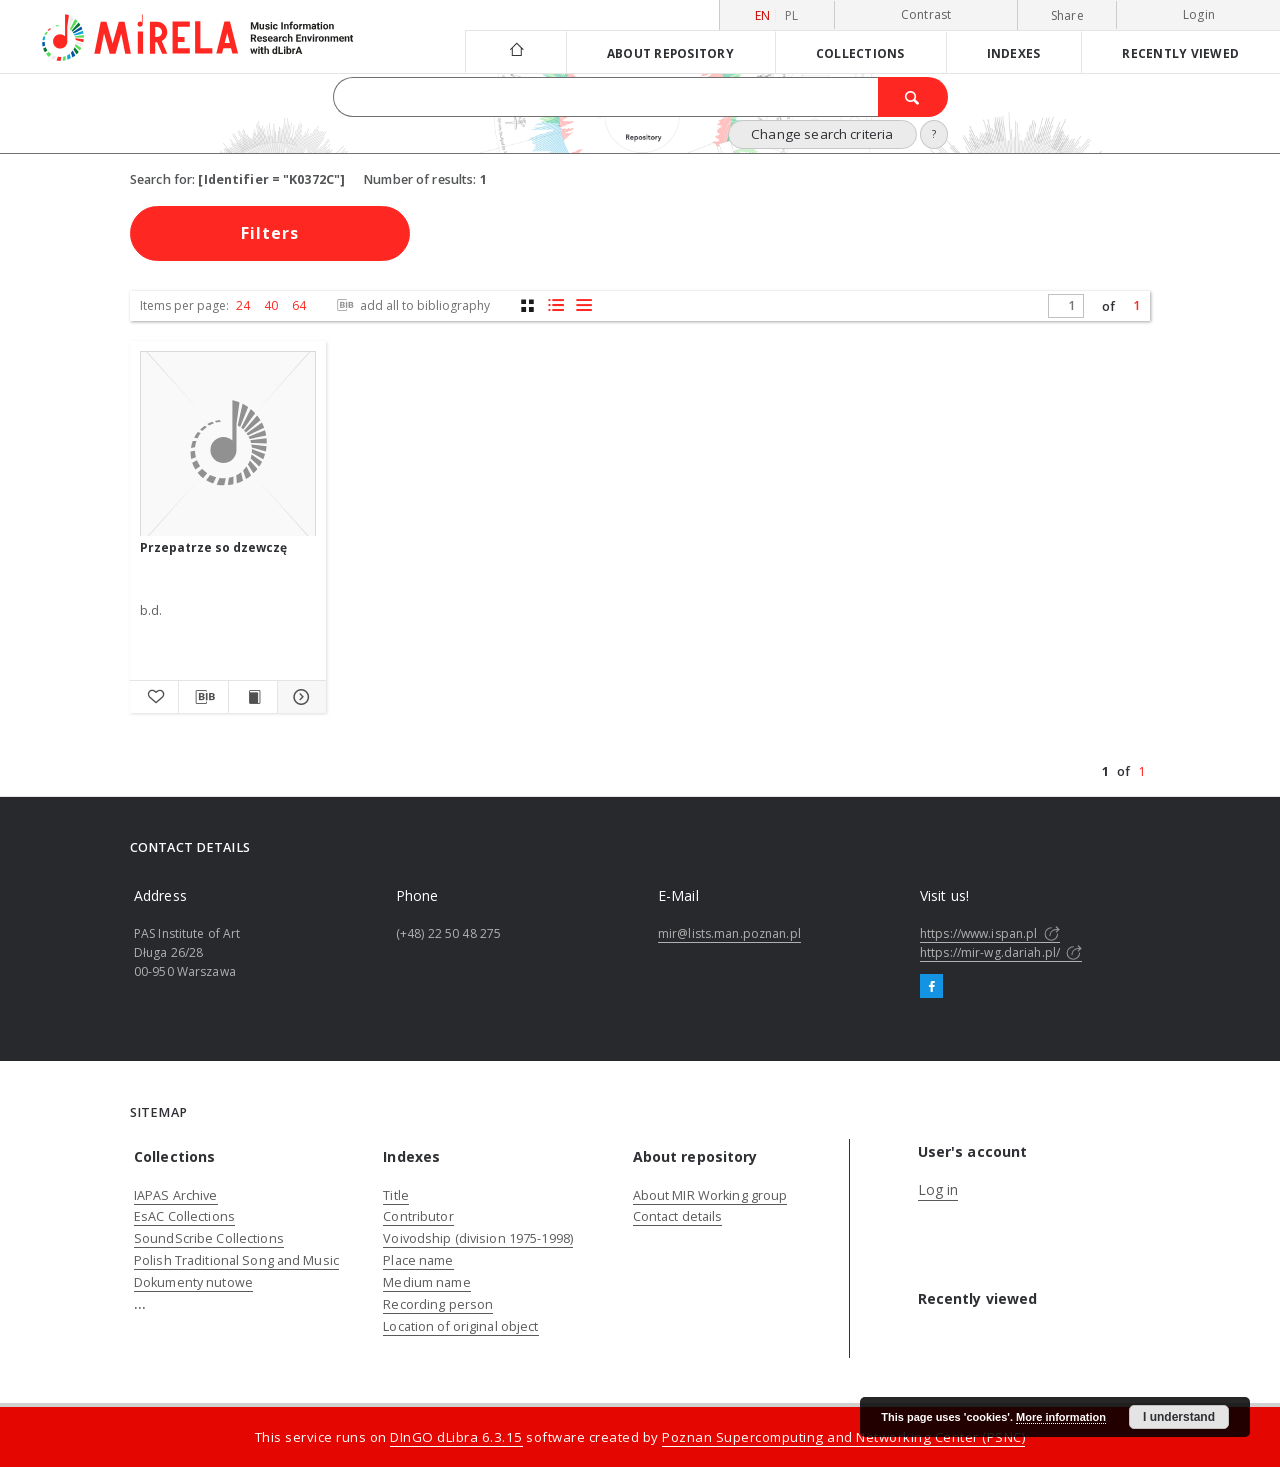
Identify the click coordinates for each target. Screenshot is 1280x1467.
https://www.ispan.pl (990, 933)
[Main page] (515, 51)
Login (1199, 14)
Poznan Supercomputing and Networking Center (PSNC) (843, 1437)
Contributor (418, 1216)
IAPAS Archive (176, 1195)
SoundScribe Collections (209, 1238)
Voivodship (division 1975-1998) (478, 1238)
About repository (670, 53)
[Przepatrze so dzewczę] (228, 444)
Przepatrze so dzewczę (213, 547)
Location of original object (460, 1326)
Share (1067, 16)
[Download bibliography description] (203, 697)
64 (299, 305)
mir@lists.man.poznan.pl (729, 933)
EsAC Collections (184, 1216)
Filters (270, 233)
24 (243, 305)
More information (1061, 1417)
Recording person (438, 1304)
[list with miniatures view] (555, 305)
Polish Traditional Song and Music (236, 1260)
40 (271, 305)
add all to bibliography (411, 305)
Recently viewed (1180, 53)
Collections (860, 53)
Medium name (426, 1282)
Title (396, 1195)
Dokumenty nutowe (193, 1282)
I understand (1179, 1417)
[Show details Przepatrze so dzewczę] (299, 697)
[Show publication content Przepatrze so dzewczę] (253, 697)
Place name (418, 1260)
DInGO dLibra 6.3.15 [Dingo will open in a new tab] (456, 1437)
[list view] (583, 305)
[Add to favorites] (154, 697)
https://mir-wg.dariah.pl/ (1001, 952)
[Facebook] (931, 987)
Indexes (1014, 53)
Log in (938, 1189)
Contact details (678, 1216)
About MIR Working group (710, 1195)
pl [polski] (792, 15)
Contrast (926, 14)
